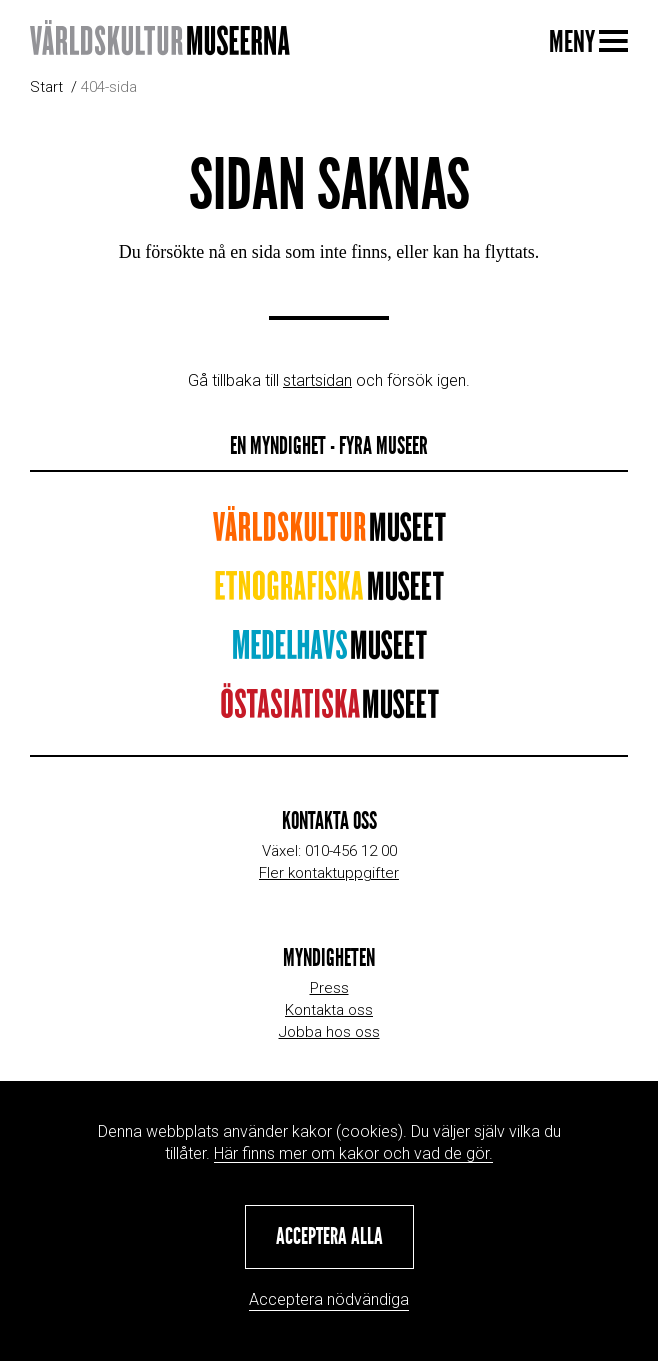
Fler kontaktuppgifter (329, 873)
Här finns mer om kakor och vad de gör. (353, 1153)
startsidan (317, 380)
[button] (329, 1237)
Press (329, 988)
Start (46, 87)
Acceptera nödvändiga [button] (329, 1299)
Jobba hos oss (329, 1032)
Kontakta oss (329, 1010)
